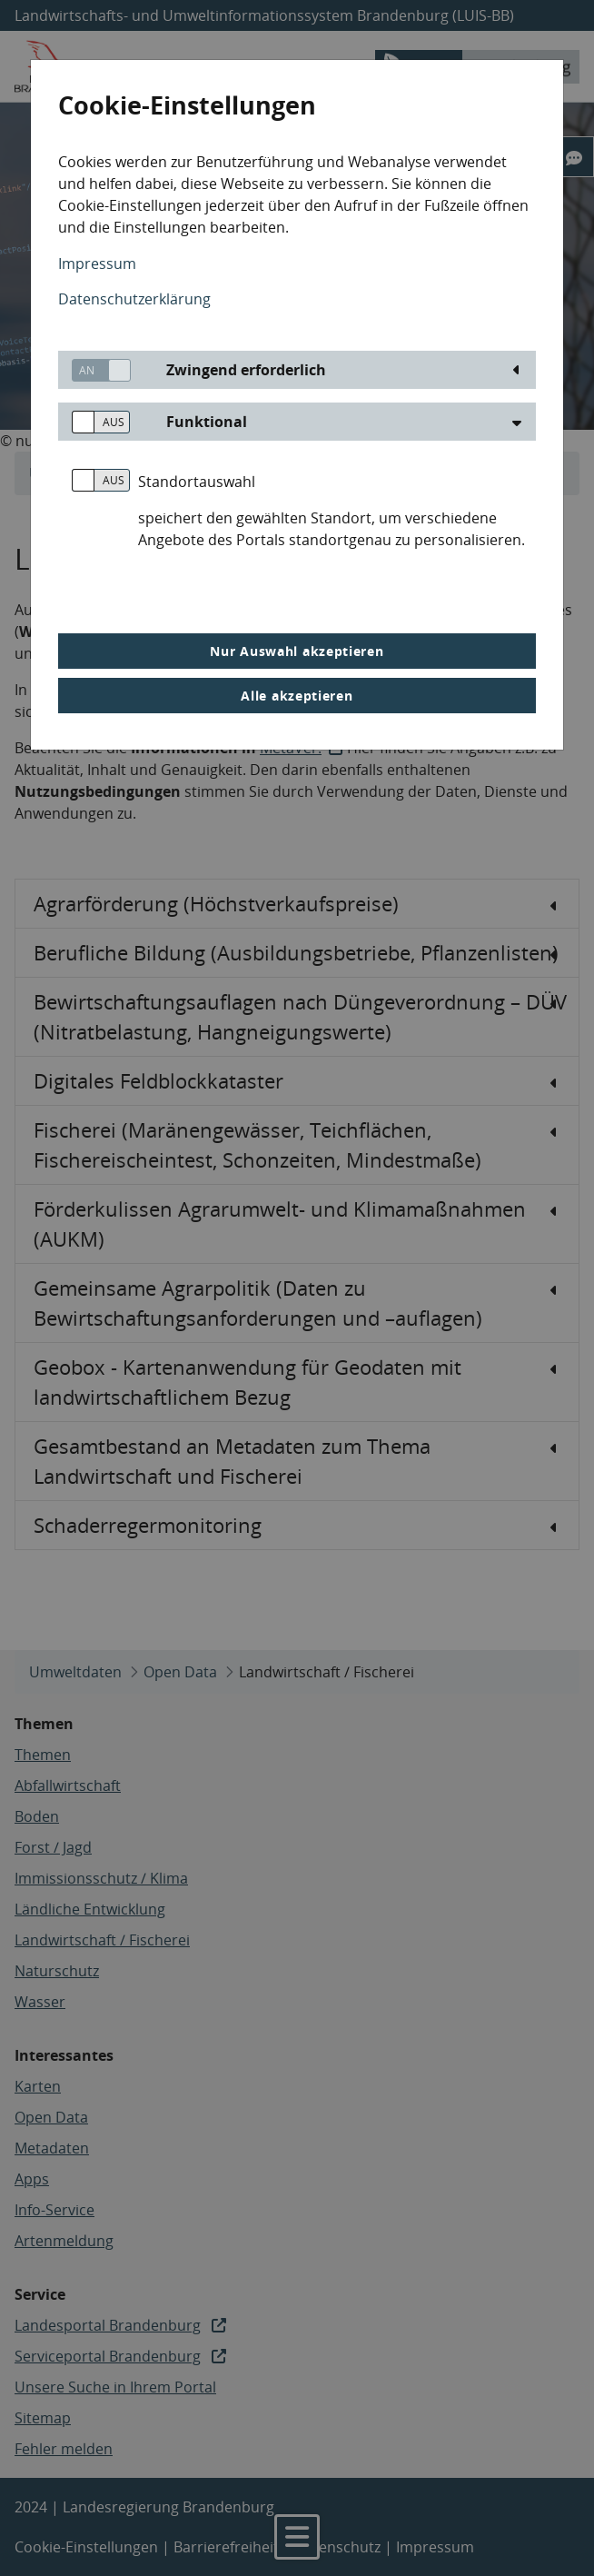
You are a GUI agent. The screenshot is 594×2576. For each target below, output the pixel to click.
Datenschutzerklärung (134, 299)
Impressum (97, 264)
